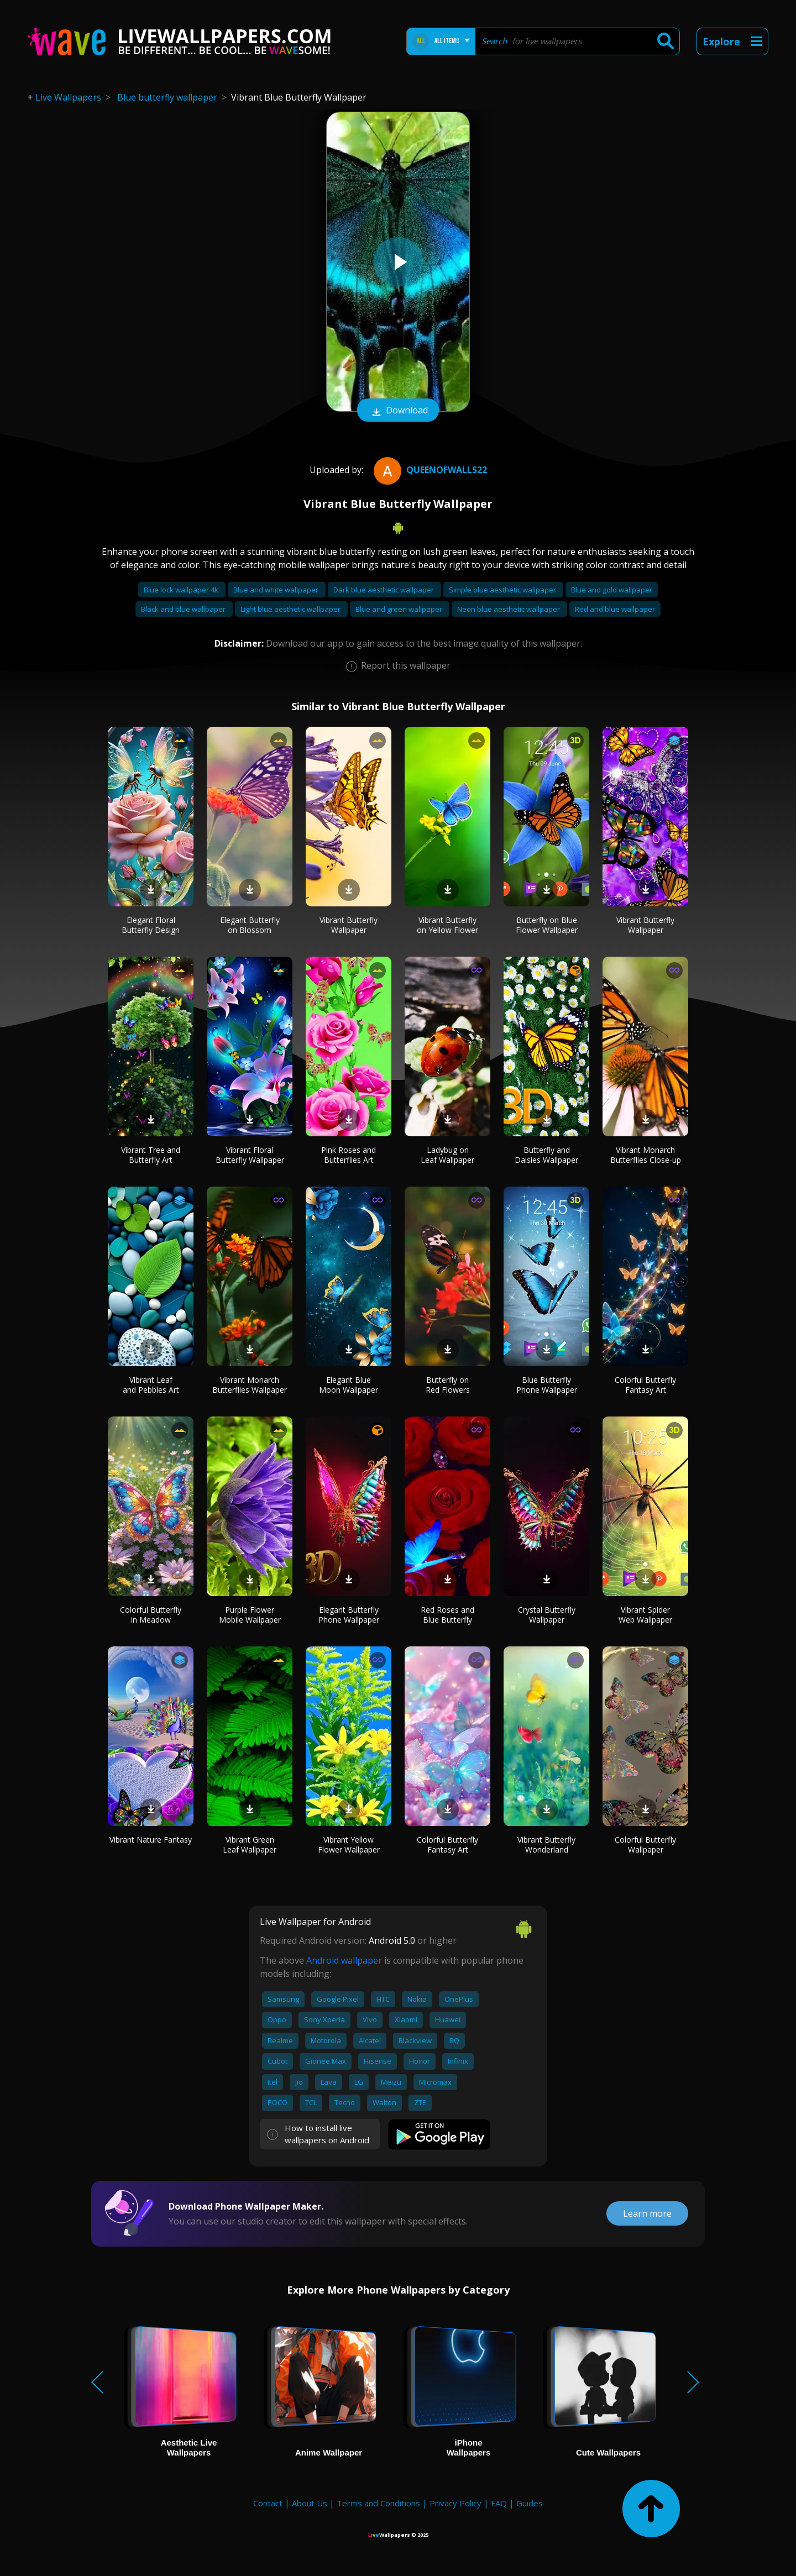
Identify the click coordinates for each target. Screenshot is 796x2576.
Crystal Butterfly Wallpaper (546, 1614)
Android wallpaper (344, 1960)
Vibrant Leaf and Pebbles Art (151, 1384)
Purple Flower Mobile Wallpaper (250, 1614)
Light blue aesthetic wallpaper (291, 609)
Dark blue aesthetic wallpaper (384, 590)
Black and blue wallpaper (184, 609)
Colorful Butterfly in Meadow (150, 1614)
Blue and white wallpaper (276, 590)
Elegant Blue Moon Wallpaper (348, 1384)
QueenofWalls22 (429, 470)
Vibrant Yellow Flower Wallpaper (349, 1844)
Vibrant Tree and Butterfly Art (150, 1155)
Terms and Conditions (378, 2503)
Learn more (647, 2213)
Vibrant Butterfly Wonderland (546, 1844)
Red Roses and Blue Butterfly (447, 1614)
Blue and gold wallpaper (611, 590)
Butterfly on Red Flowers (448, 1384)
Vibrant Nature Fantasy (150, 1839)
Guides (529, 2503)
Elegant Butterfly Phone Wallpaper (348, 1614)
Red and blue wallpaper (615, 609)
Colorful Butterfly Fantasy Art (645, 1384)
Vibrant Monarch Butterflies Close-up (645, 1155)
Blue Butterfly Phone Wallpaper (546, 1384)
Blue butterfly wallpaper (167, 97)
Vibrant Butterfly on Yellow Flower (447, 925)
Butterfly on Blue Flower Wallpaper (547, 925)
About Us (309, 2503)
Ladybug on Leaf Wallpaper (447, 1155)
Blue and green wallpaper (399, 609)
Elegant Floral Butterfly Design (151, 925)
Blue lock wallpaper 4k (182, 590)
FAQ (499, 2503)
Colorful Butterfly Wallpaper (645, 1844)
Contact (267, 2503)
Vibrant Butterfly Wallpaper (349, 925)
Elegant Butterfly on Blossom (250, 925)
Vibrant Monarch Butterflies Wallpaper (249, 1384)
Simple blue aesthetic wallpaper (503, 590)
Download (398, 411)
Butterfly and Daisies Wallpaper (546, 1155)
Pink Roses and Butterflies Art (348, 1155)
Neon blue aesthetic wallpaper (509, 609)
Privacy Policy (455, 2503)
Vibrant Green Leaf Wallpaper (249, 1844)
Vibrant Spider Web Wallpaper (645, 1614)
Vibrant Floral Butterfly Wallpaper (250, 1155)
